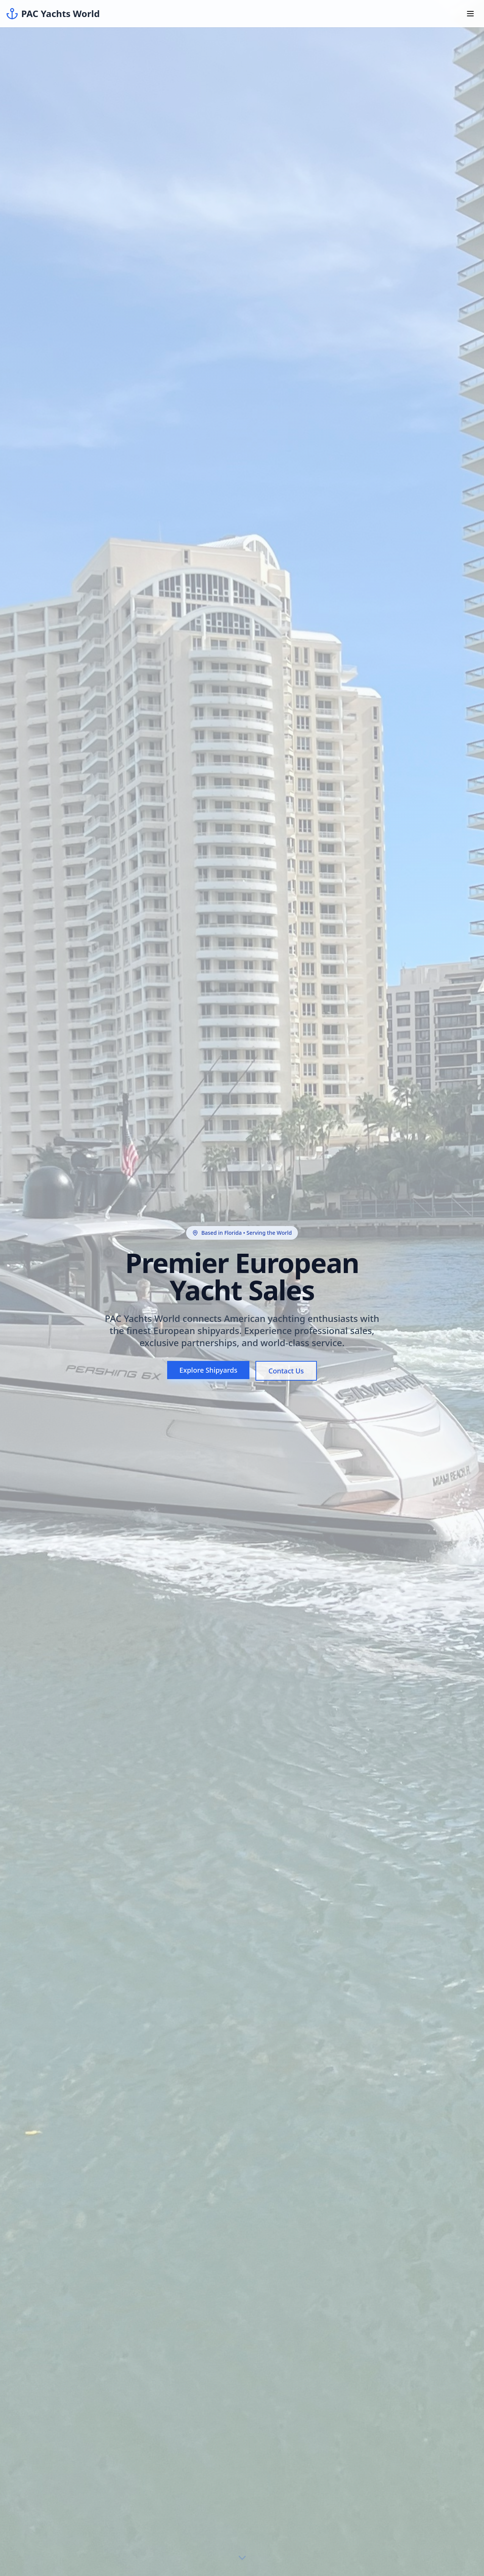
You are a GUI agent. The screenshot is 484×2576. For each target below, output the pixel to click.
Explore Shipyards (208, 1370)
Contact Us (286, 1370)
